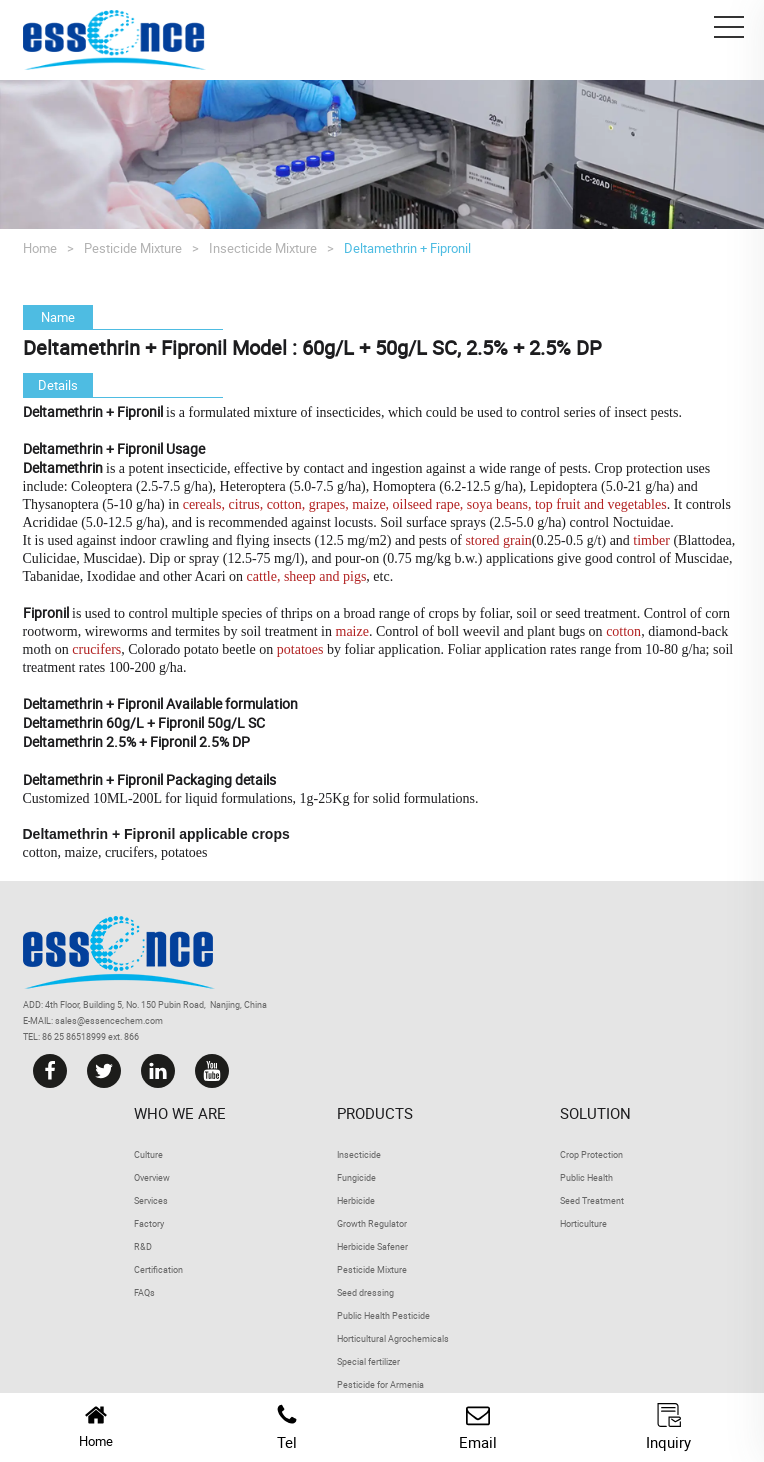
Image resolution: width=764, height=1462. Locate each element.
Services (151, 1200)
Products (375, 1113)
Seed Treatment (592, 1200)
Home (40, 248)
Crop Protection (591, 1154)
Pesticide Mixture (133, 248)
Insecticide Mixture (263, 248)
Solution (595, 1113)
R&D (143, 1246)
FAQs (144, 1292)
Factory (149, 1223)
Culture (148, 1154)
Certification (158, 1269)
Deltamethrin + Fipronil (407, 248)
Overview (152, 1177)
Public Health (586, 1177)
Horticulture (583, 1223)
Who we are (180, 1113)
